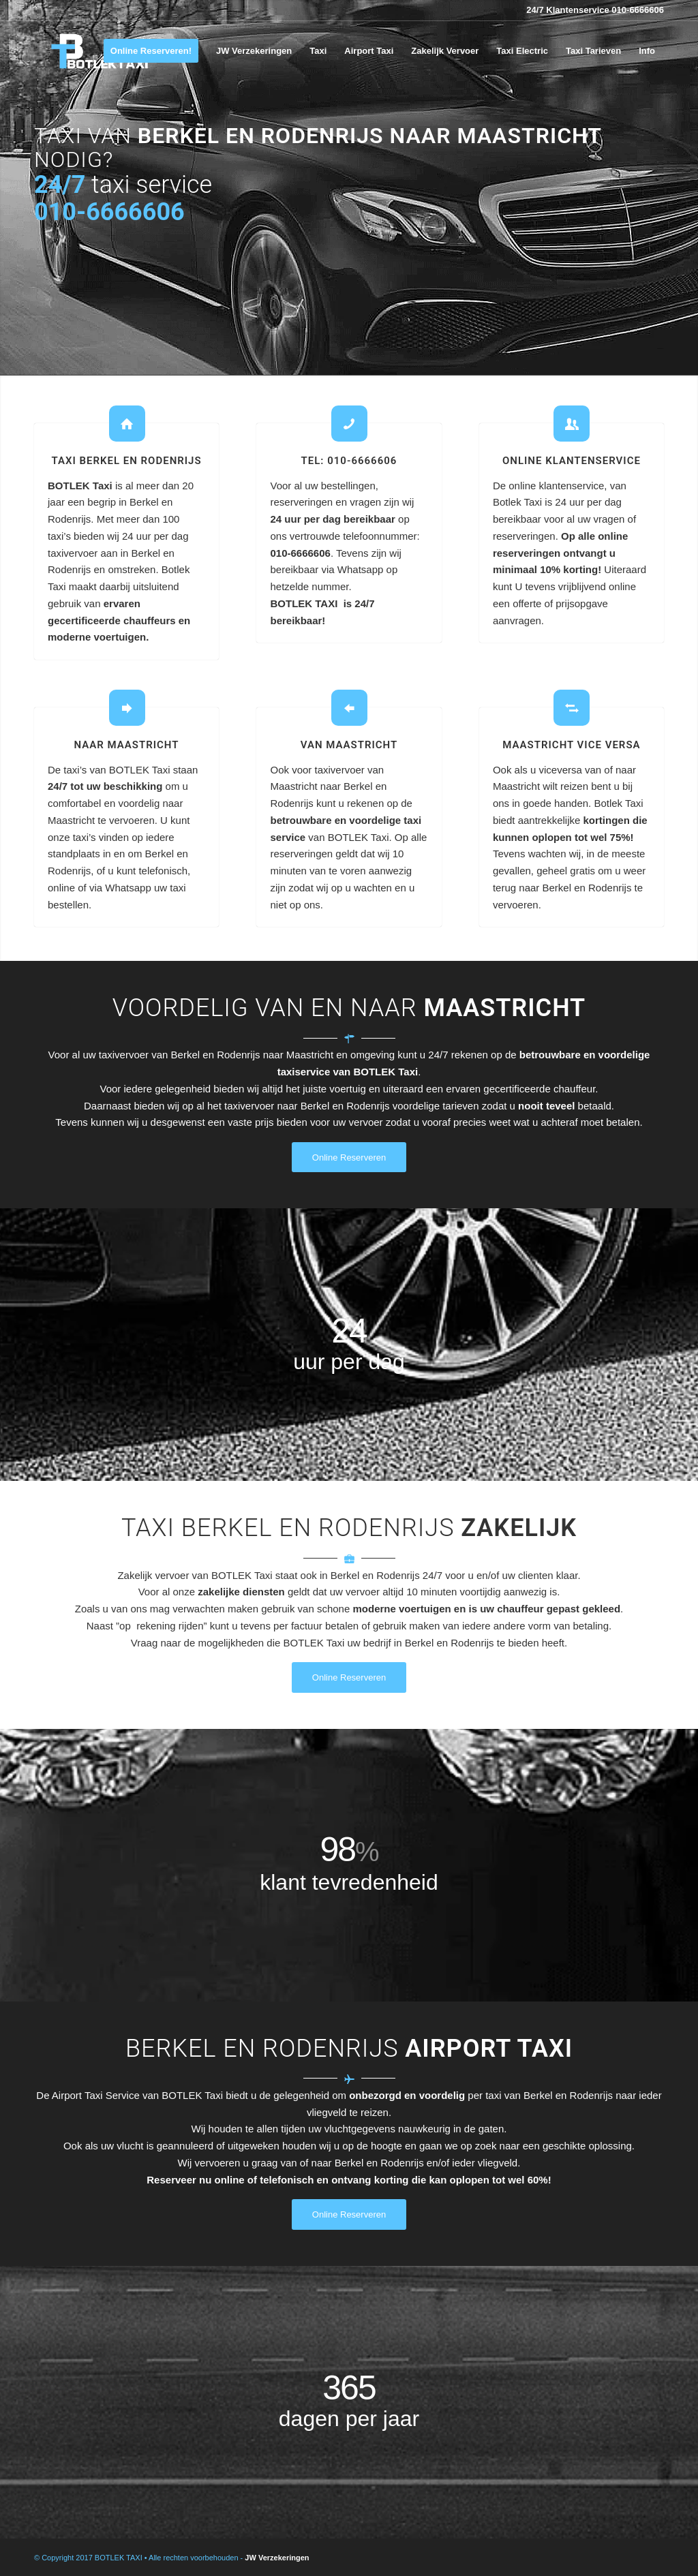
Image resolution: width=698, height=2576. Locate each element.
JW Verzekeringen (277, 2558)
